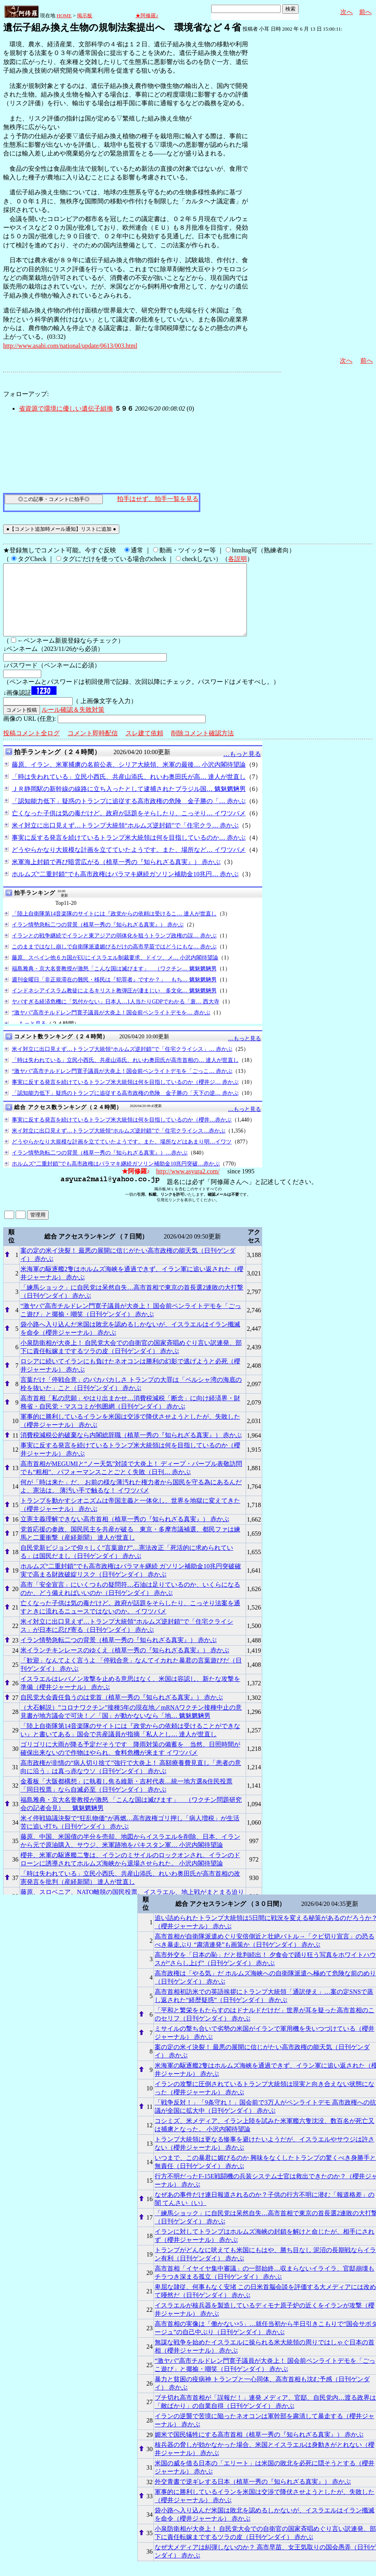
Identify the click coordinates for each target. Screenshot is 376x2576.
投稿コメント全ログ (31, 747)
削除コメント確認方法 (202, 747)
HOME (64, 15)
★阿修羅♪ (147, 15)
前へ (365, 12)
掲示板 (84, 15)
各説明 (237, 558)
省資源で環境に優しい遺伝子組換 (66, 408)
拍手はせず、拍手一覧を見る (158, 498)
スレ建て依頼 (144, 747)
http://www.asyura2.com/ (188, 1185)
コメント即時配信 (93, 747)
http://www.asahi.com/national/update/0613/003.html (70, 345)
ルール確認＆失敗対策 (73, 723)
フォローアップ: (26, 394)
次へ (346, 12)
